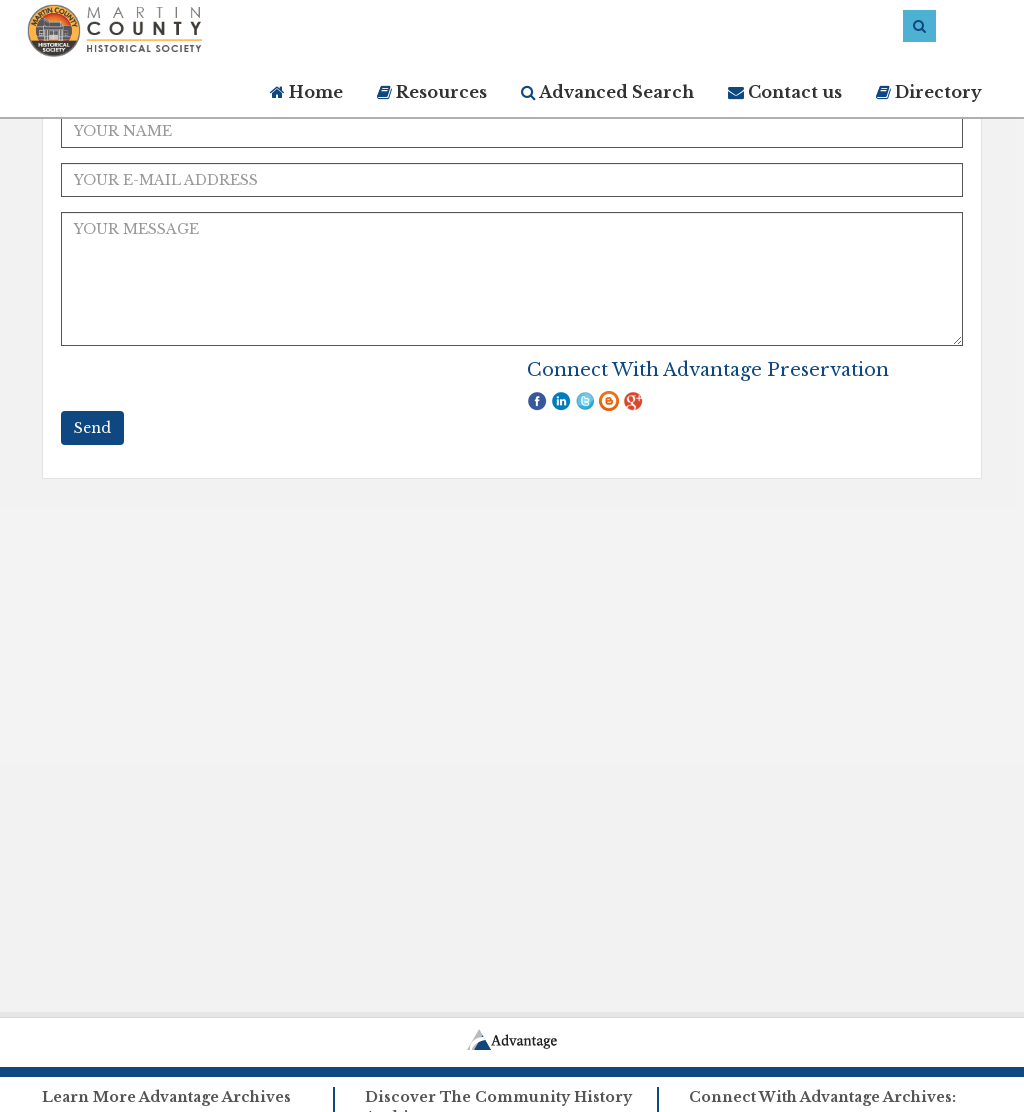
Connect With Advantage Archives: (822, 1097)
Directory (929, 92)
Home (306, 92)
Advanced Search (607, 92)
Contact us (785, 92)
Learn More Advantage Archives (166, 1097)
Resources (432, 92)
